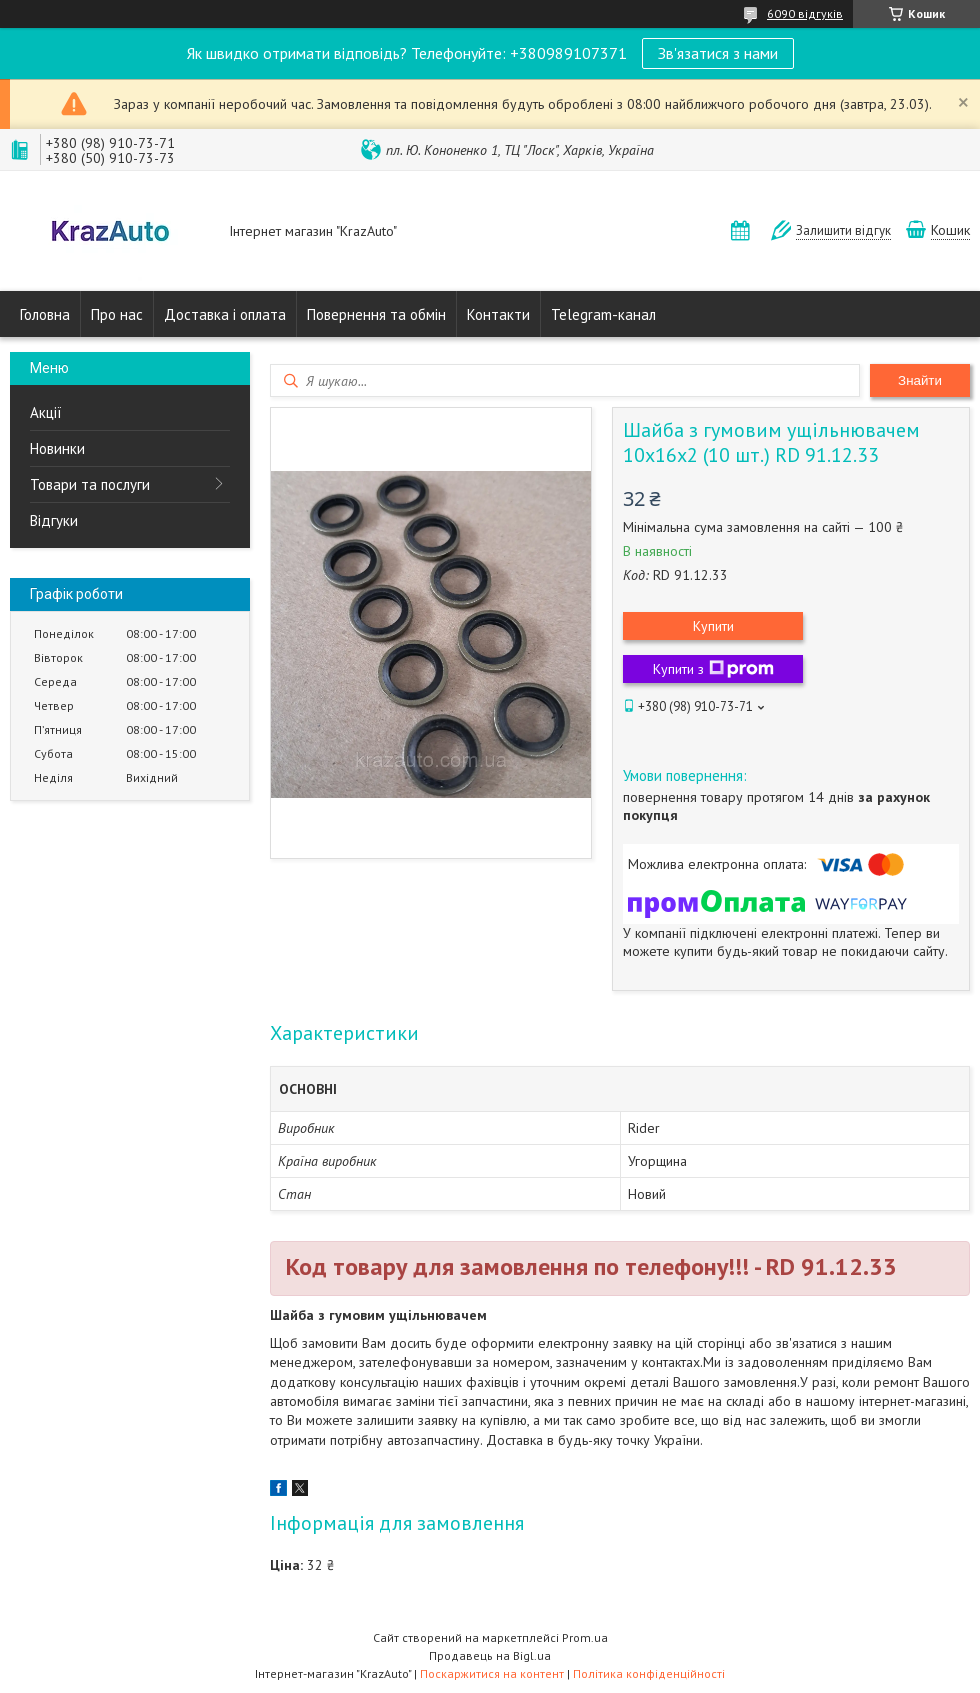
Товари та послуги (90, 484)
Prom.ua (585, 1637)
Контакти (498, 314)
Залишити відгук (843, 230)
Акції (46, 412)
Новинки (57, 448)
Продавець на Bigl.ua (490, 1655)
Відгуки (54, 520)
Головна (45, 314)
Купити (713, 626)
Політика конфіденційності (649, 1673)
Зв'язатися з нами (718, 53)
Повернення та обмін (376, 314)
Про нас (117, 314)
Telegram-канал (603, 314)
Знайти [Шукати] (920, 380)
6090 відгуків (805, 13)
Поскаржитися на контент (492, 1673)
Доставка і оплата (225, 314)
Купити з (713, 669)
